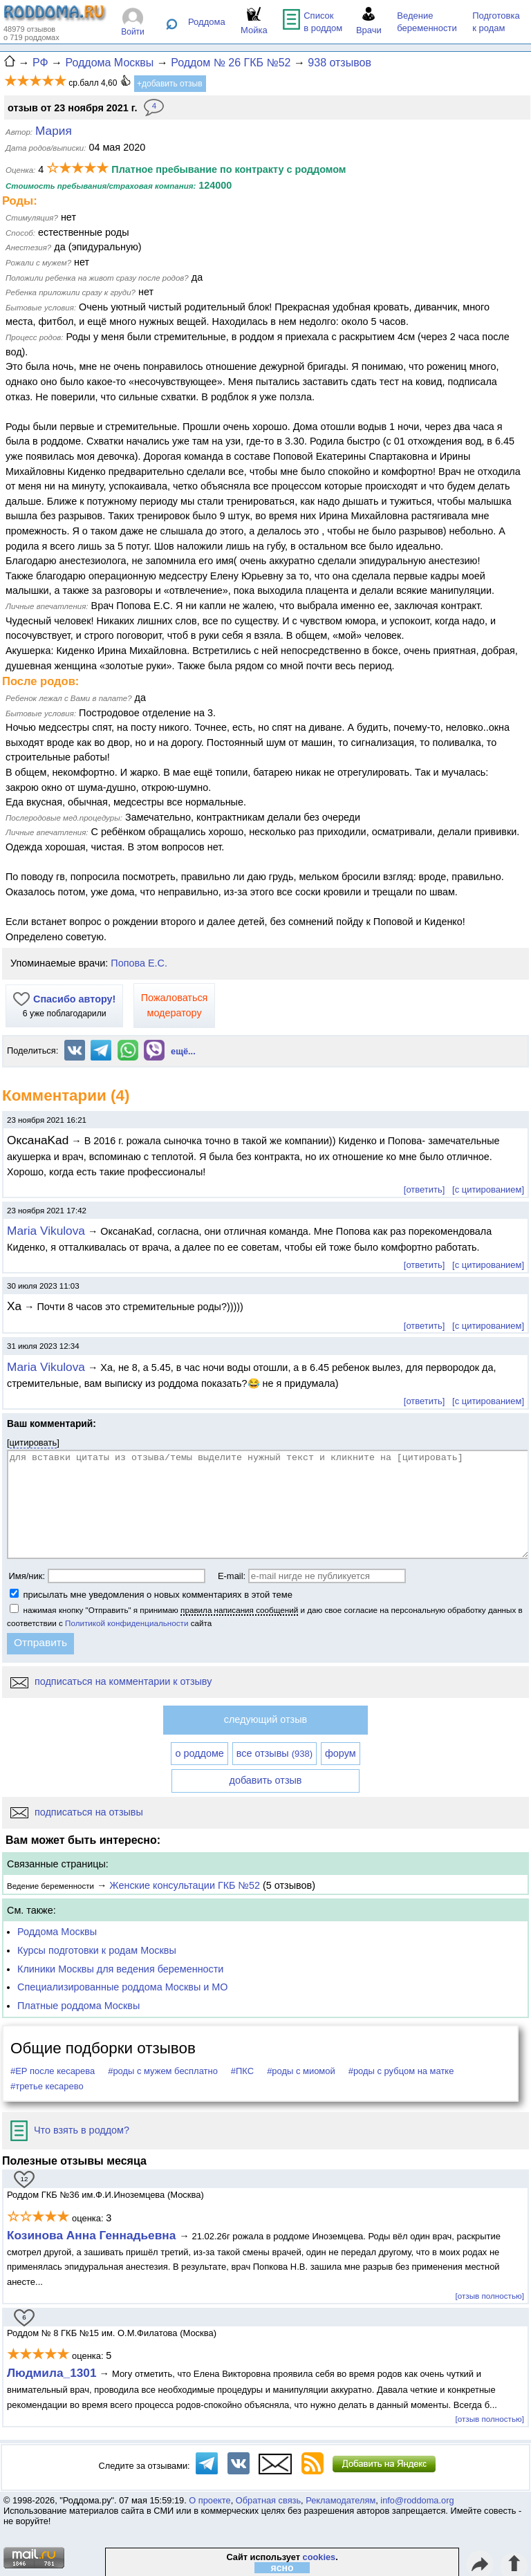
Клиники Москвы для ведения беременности (120, 1969)
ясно (282, 2567)
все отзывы (274, 1753)
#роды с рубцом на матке (401, 2071)
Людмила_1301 (52, 2373)
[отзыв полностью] (490, 2295)
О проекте (209, 2500)
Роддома (206, 22)
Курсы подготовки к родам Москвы (96, 1950)
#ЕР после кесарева (52, 2071)
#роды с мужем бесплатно (163, 2071)
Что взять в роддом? (69, 2130)
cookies (319, 2557)
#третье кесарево (47, 2086)
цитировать (33, 1442)
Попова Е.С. (139, 963)
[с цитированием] (488, 1189)
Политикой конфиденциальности (126, 1622)
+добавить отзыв (170, 83)
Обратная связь (268, 2500)
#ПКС (242, 2071)
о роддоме (199, 1753)
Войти (133, 32)
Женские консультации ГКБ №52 (184, 1885)
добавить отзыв (266, 1780)
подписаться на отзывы (76, 1812)
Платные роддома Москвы (78, 2005)
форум (340, 1753)
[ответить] (424, 1189)
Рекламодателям (340, 2500)
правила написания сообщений (239, 1609)
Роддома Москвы (57, 1931)
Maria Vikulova (46, 1231)
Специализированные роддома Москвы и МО (122, 1986)
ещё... (183, 1051)
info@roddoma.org (417, 2500)
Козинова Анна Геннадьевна (93, 2235)
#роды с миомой (301, 2071)
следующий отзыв (265, 1719)
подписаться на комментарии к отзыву (111, 1681)
